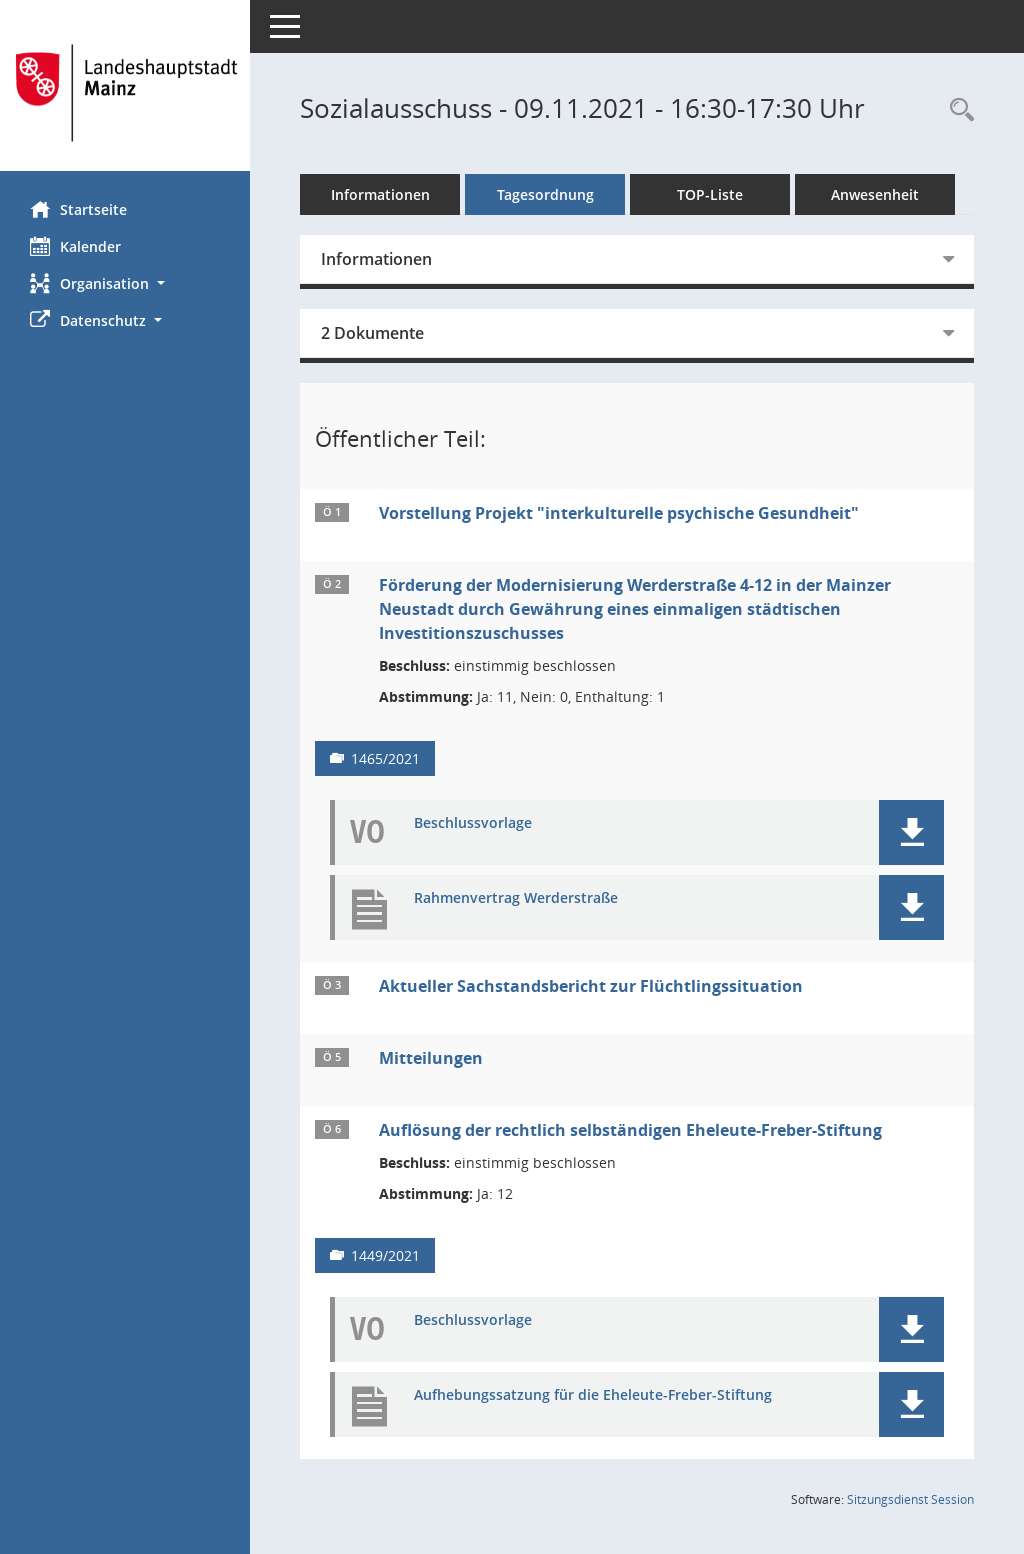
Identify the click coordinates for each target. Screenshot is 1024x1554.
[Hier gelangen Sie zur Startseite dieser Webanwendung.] (125, 93)
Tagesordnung (545, 194)
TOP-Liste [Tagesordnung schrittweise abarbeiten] (710, 194)
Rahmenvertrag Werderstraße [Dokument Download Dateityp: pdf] (516, 898)
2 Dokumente (372, 333)
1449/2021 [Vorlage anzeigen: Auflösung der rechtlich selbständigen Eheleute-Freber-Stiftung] (385, 1255)
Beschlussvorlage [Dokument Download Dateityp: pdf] (473, 823)
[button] (125, 283)
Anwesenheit (875, 194)
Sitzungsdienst (910, 1499)
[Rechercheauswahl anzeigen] (957, 110)
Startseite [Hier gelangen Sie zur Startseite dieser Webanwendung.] (78, 209)
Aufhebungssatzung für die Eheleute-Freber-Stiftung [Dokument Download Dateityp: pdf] (593, 1395)
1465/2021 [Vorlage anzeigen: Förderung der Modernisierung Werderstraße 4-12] (385, 758)
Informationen (380, 194)
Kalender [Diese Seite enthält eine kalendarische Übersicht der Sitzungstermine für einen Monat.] (75, 246)
